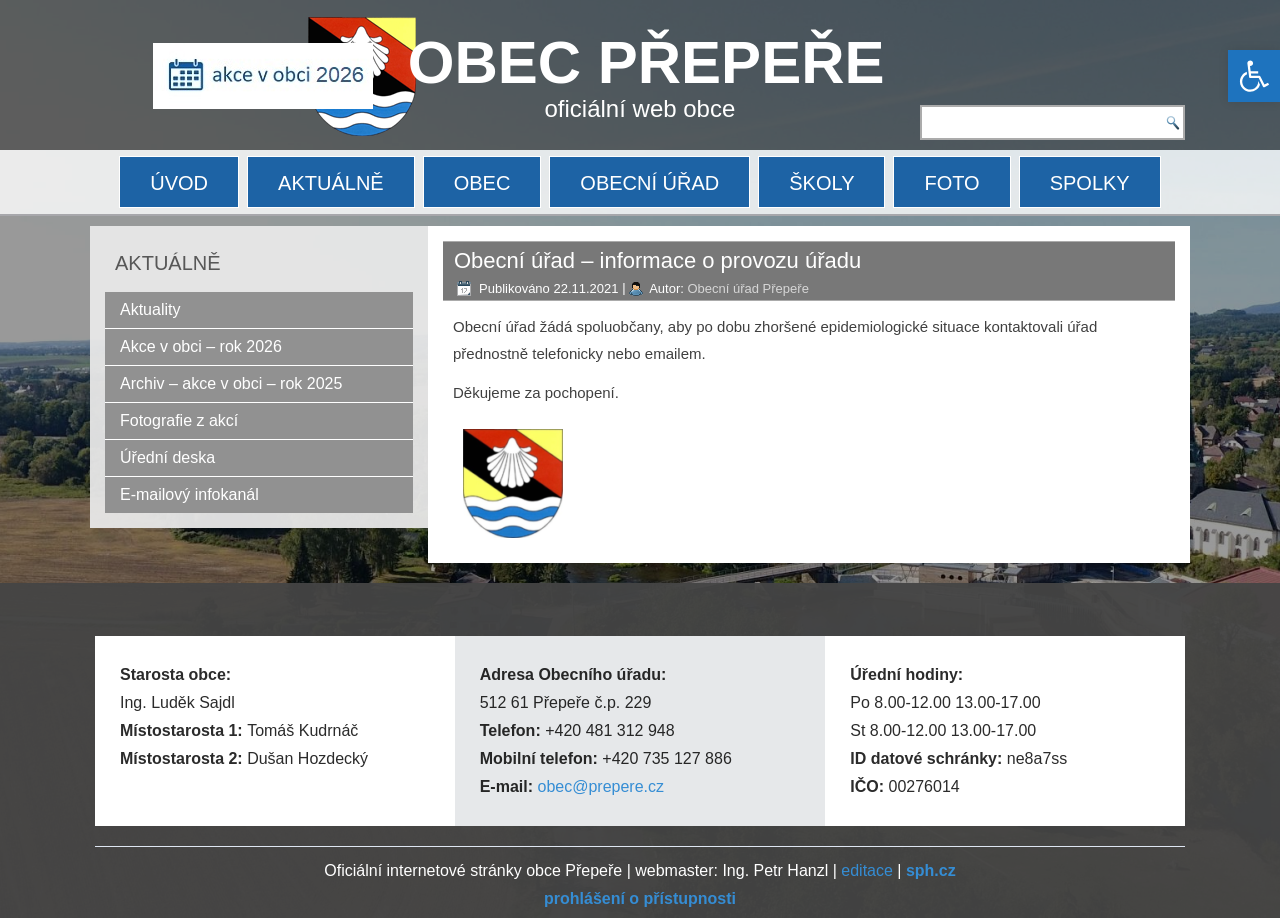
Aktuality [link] (150, 309)
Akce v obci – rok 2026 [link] (201, 346)
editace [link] (867, 870)
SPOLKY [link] (1090, 183)
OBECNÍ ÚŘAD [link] (649, 183)
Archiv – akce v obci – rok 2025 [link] (231, 383)
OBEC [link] (482, 183)
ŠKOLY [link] (821, 183)
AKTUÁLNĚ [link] (331, 183)
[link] (1254, 76)
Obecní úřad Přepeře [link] (747, 288)
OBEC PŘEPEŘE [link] (646, 62)
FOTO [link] (951, 183)
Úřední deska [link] (167, 457)
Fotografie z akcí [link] (179, 420)
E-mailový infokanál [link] (189, 494)
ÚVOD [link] (179, 183)
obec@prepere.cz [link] (600, 786)
